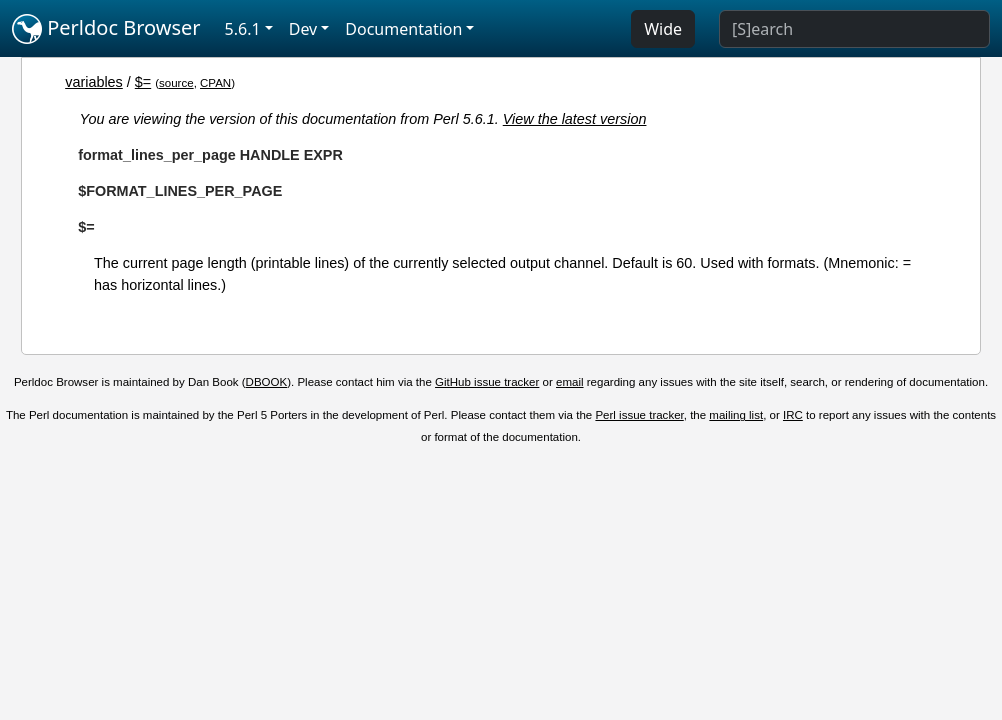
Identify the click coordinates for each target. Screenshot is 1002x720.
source (176, 83)
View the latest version (575, 119)
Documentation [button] (403, 29)
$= (143, 82)
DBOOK (267, 382)
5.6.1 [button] (243, 29)
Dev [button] (303, 29)
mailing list (736, 415)
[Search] (854, 29)
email (570, 382)
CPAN (215, 83)
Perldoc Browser (106, 29)
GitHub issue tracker (487, 382)
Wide (663, 29)
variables (94, 82)
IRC (793, 415)
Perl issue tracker (639, 415)
